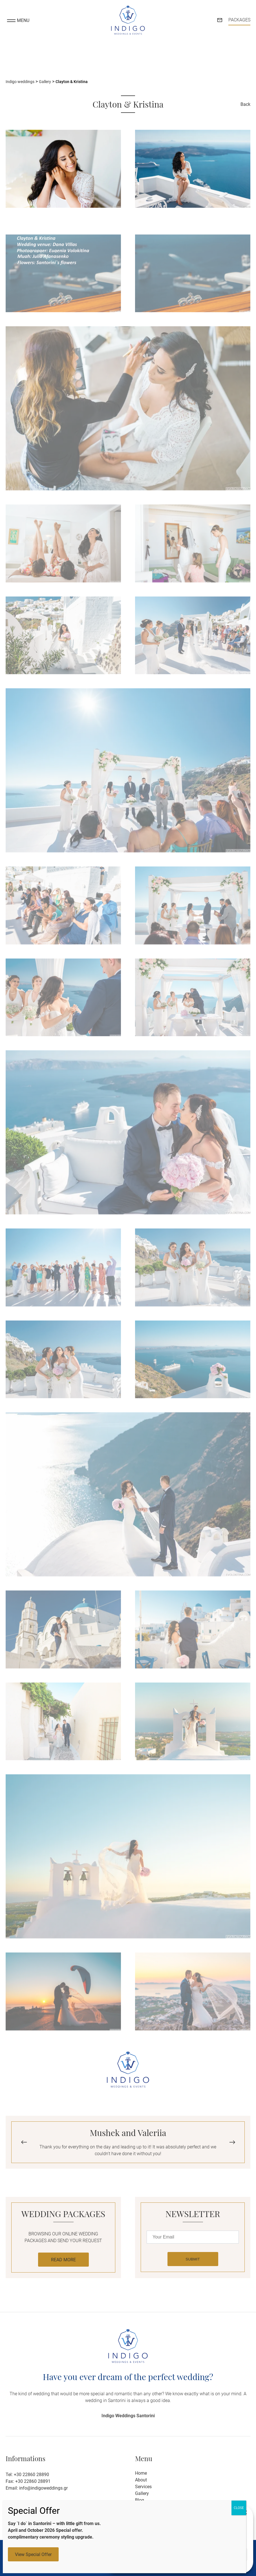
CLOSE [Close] (239, 2508)
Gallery (142, 2493)
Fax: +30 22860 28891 (28, 2481)
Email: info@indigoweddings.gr (37, 2488)
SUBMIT (193, 2259)
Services (143, 2486)
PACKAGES (239, 20)
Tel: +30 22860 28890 (27, 2474)
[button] (232, 2142)
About (141, 2480)
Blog (139, 2500)
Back (245, 104)
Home (141, 2473)
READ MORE (63, 2259)
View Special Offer (33, 2554)
